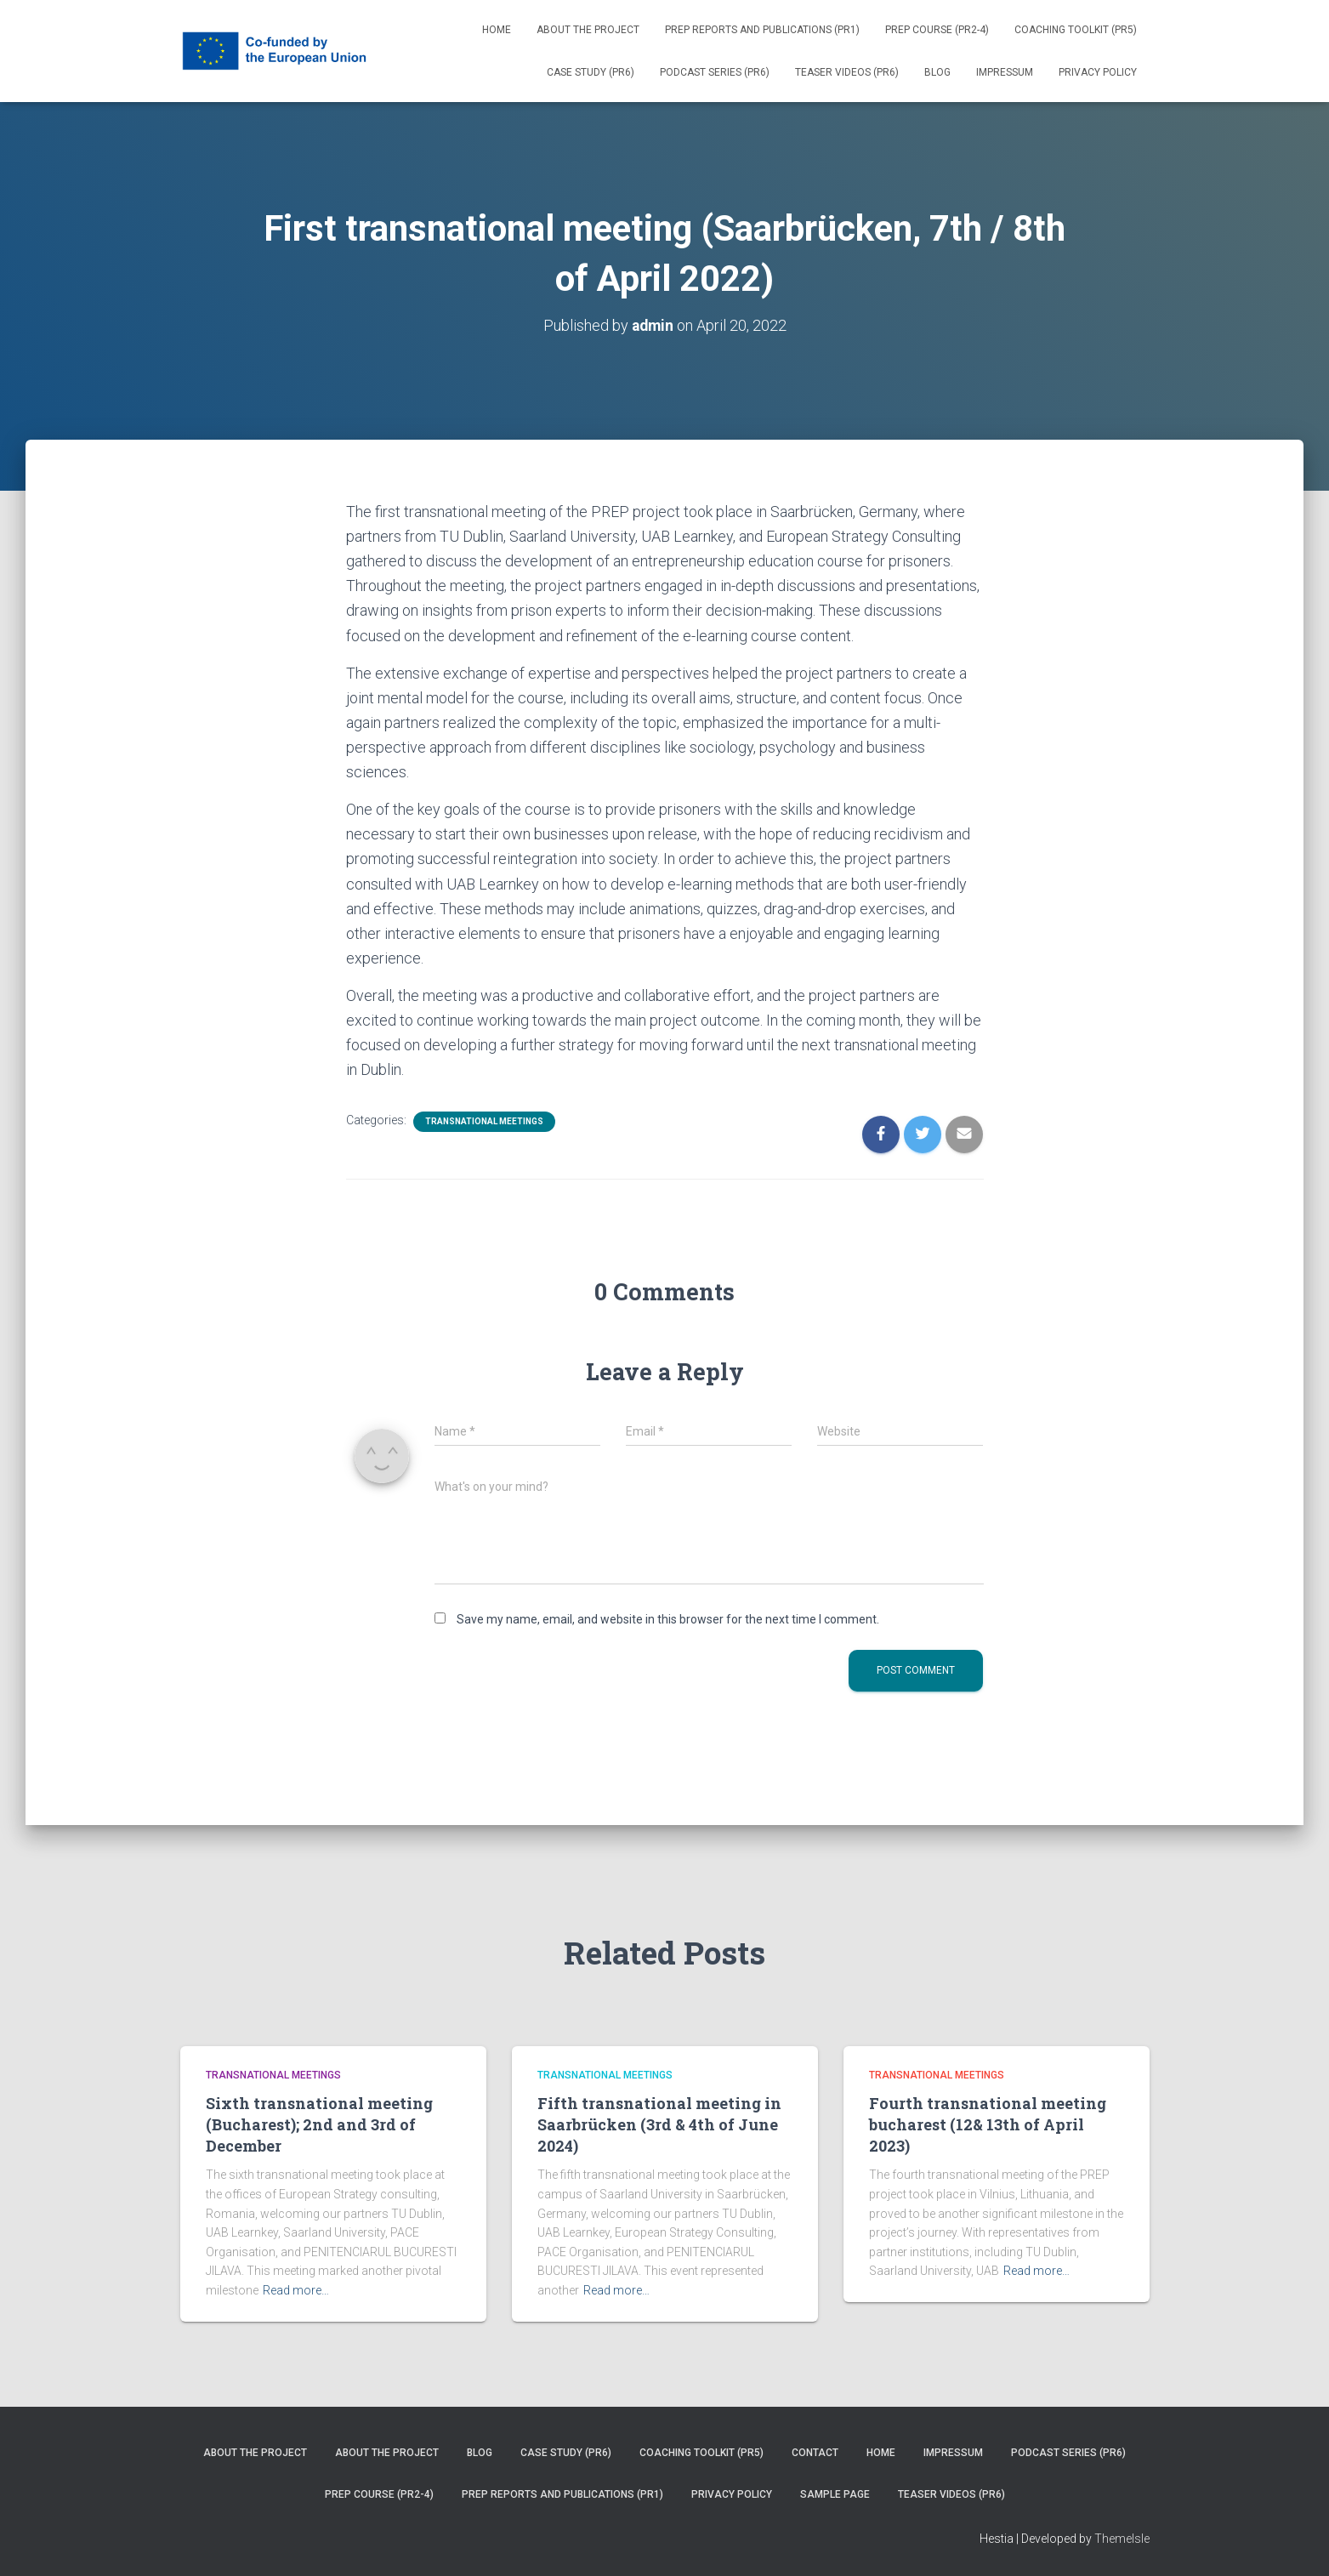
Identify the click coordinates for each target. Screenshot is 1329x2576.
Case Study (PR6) (590, 72)
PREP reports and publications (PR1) (762, 30)
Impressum (1004, 72)
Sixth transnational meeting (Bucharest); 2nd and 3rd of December (319, 2124)
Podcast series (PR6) (715, 72)
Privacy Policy (1098, 72)
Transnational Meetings (484, 1121)
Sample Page (835, 2494)
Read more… (296, 2290)
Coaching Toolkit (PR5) (1075, 30)
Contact (815, 2453)
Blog (937, 72)
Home (496, 30)
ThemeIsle (1122, 2538)
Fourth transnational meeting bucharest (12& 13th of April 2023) (987, 2124)
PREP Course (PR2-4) (937, 30)
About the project (588, 30)
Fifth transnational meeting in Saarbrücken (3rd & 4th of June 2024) (659, 2124)
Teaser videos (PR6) (847, 72)
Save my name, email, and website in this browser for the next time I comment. (668, 1618)
